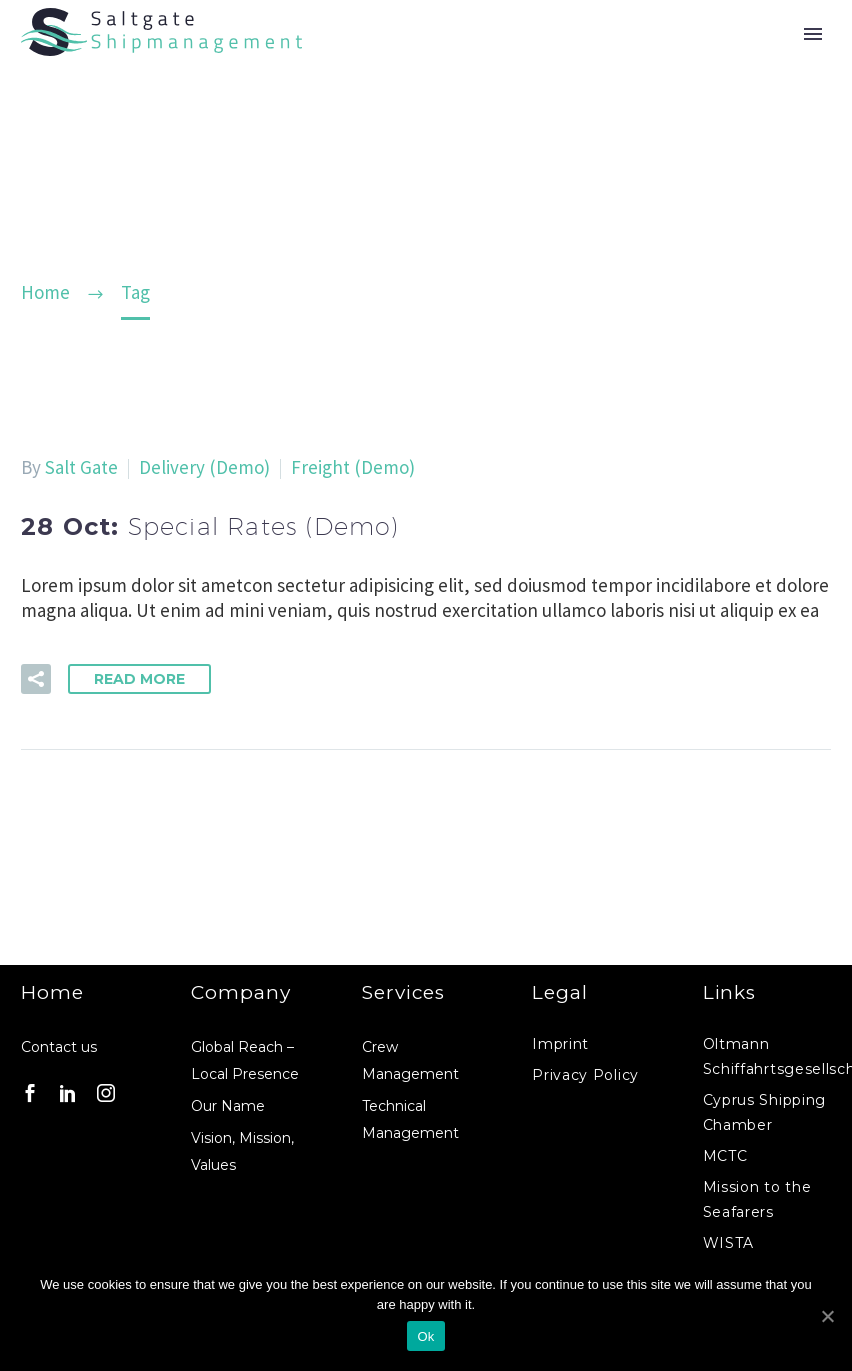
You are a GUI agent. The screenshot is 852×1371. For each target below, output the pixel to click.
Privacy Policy (585, 1075)
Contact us (59, 1047)
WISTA (729, 1243)
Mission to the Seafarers (757, 1199)
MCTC (725, 1156)
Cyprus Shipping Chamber (765, 1112)
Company (241, 992)
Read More (139, 679)
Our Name (228, 1106)
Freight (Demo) (353, 467)
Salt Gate (81, 467)
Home (52, 992)
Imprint (560, 1044)
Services (404, 992)
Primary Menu (813, 34)
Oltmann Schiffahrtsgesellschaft (767, 1056)
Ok (425, 1336)
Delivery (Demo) (204, 467)
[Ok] (827, 1316)
